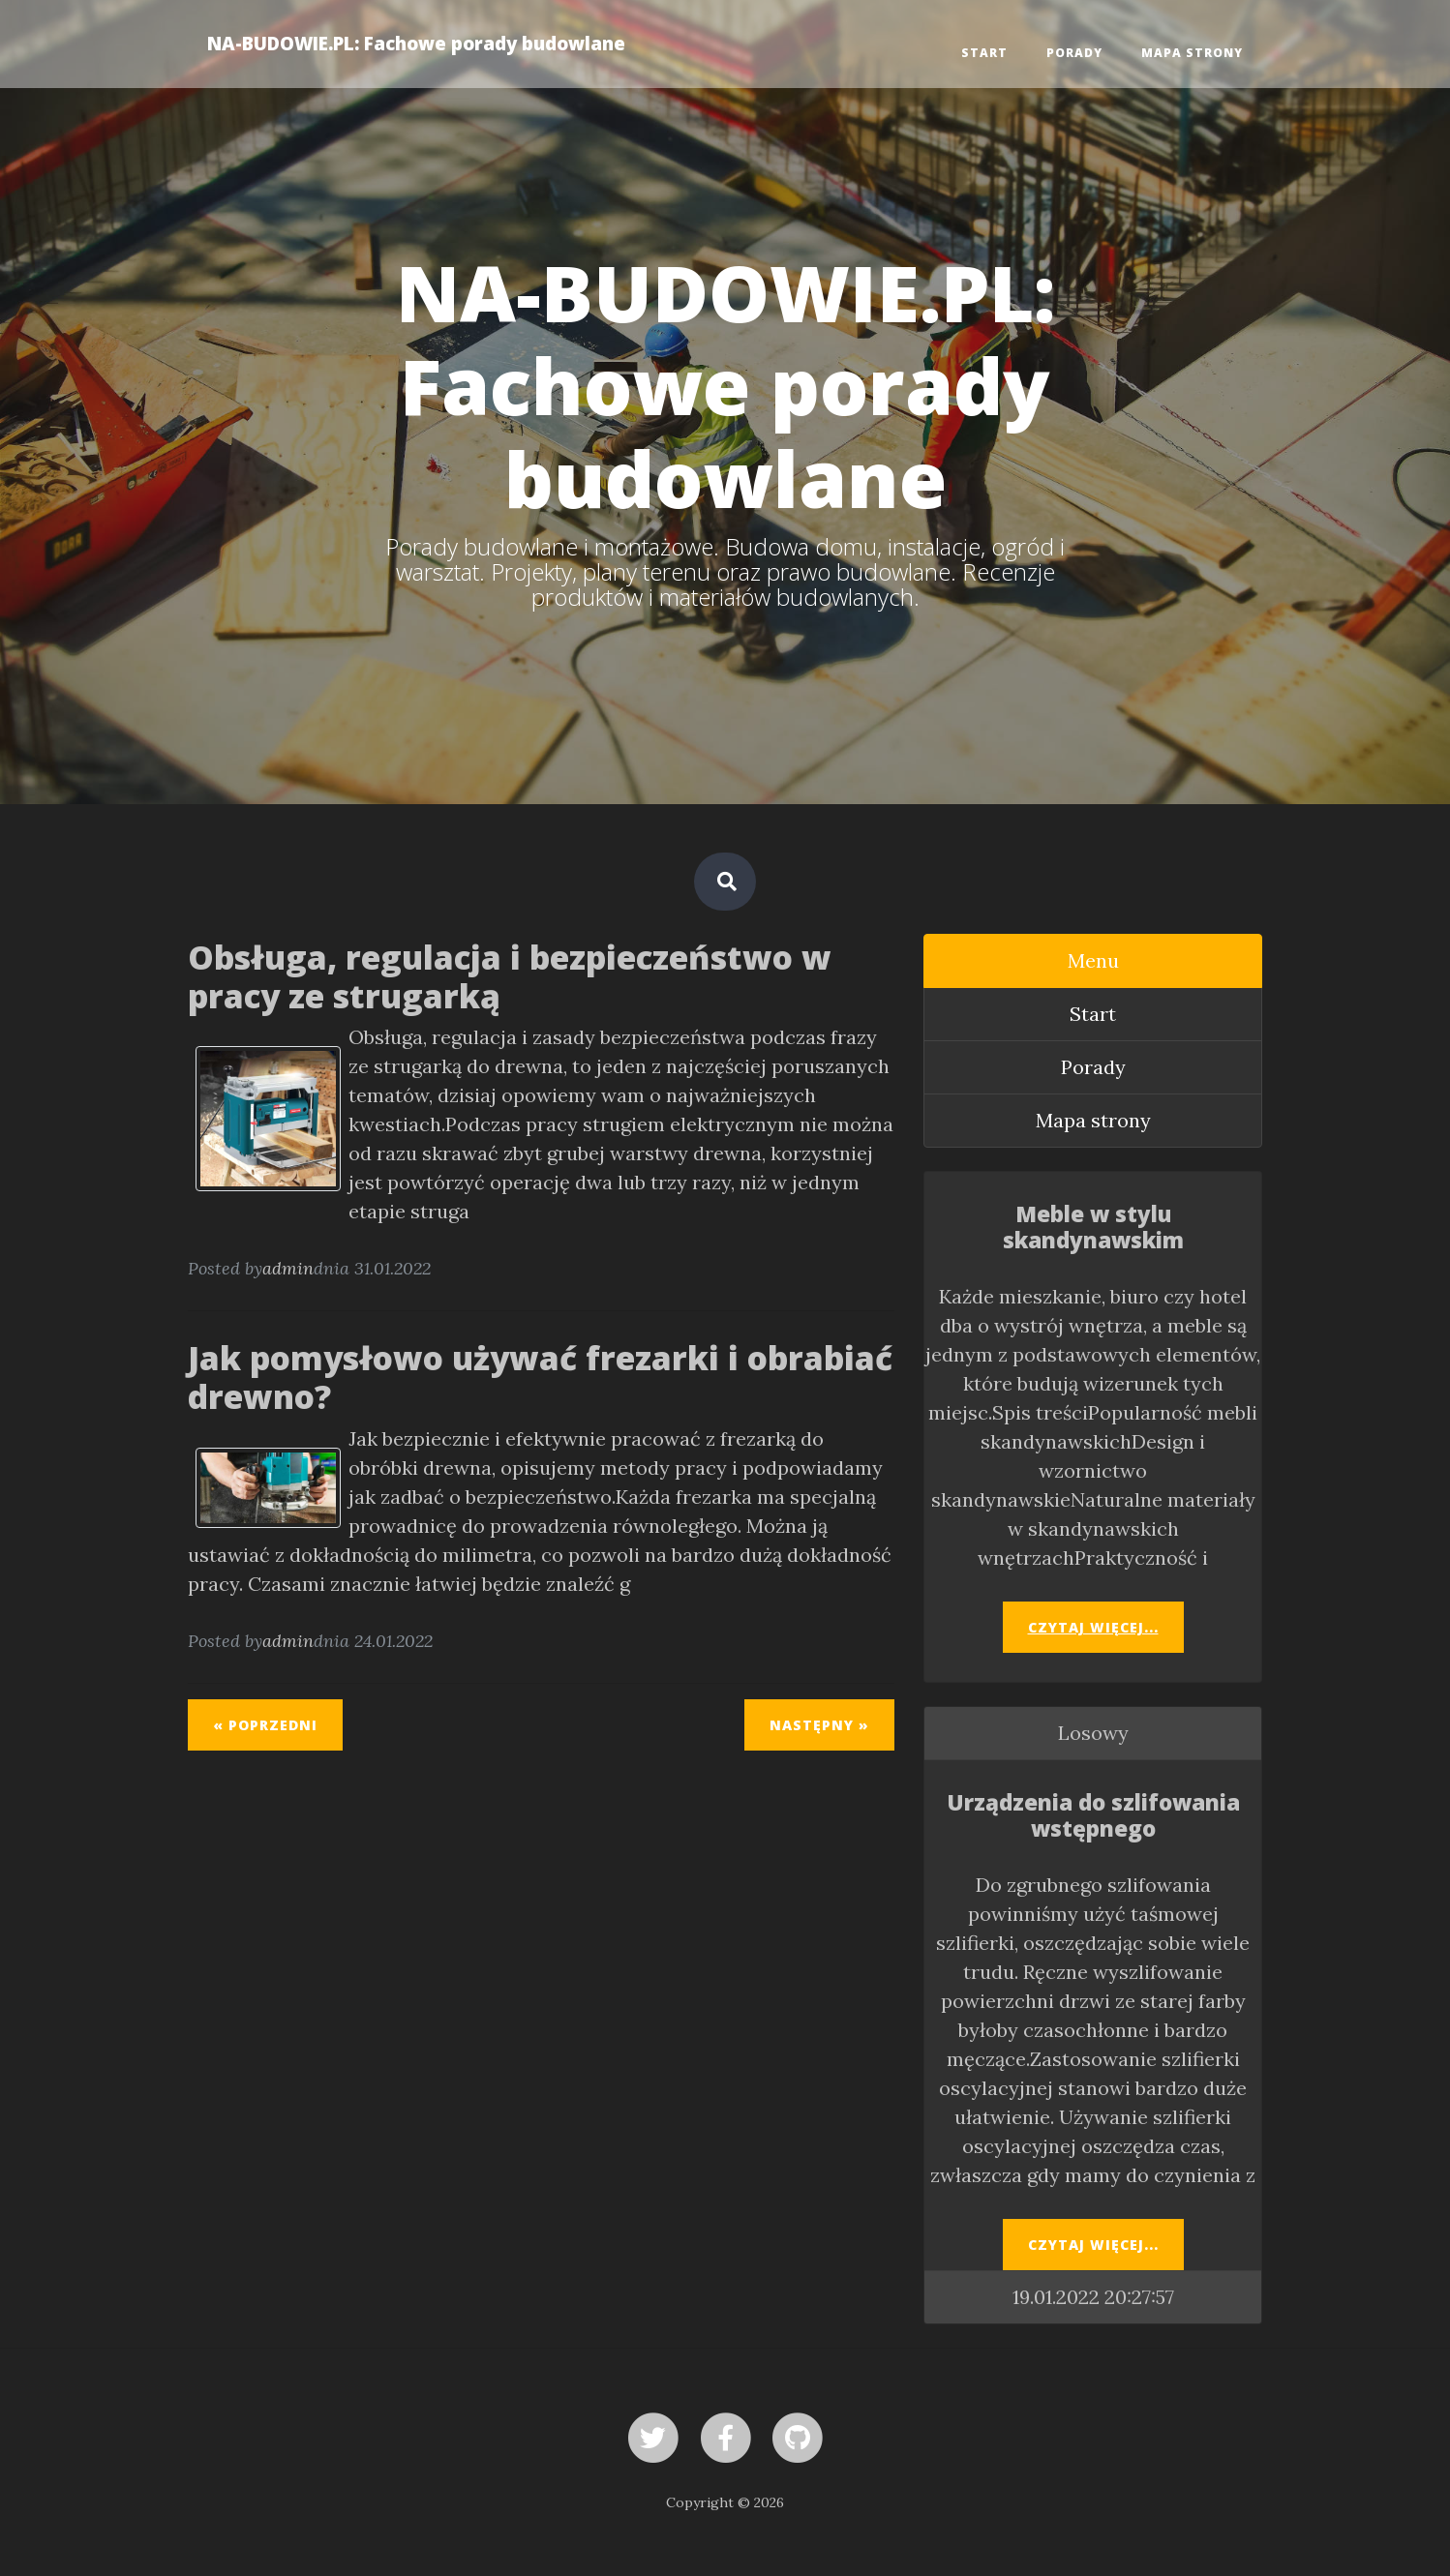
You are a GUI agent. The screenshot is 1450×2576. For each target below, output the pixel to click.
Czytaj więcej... (1093, 1627)
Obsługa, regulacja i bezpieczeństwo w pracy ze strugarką (509, 976)
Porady (1074, 53)
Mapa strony (1192, 53)
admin (288, 1268)
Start (984, 53)
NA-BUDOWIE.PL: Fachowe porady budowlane (416, 43)
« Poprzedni (265, 1725)
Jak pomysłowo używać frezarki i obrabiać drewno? (540, 1377)
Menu (1093, 960)
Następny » (819, 1725)
